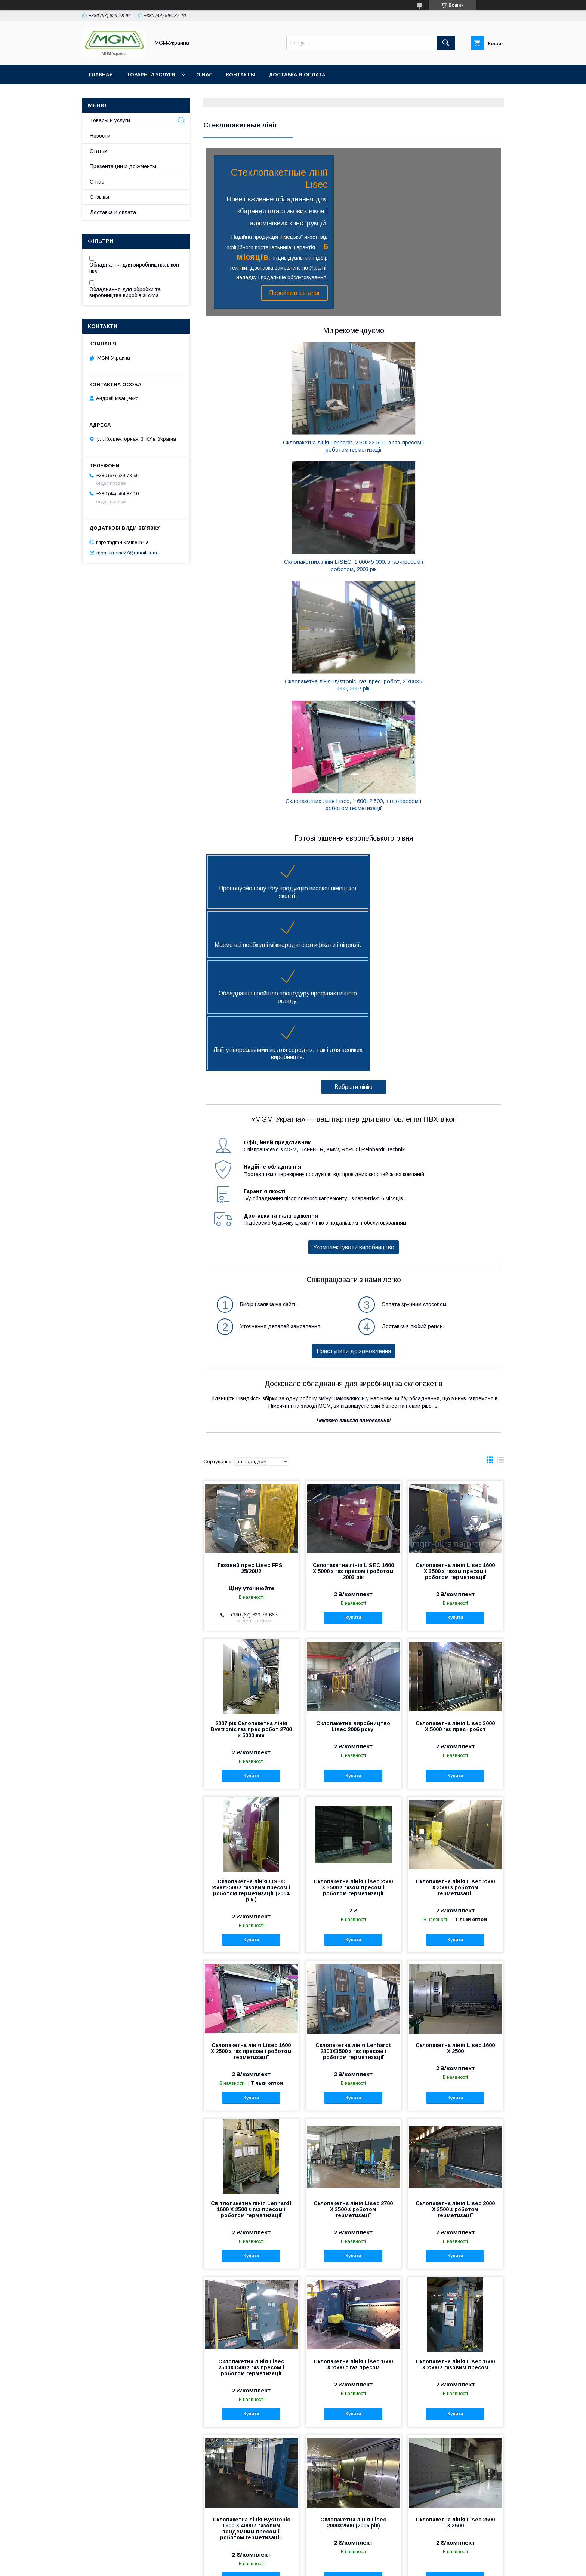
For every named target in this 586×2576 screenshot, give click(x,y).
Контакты (240, 74)
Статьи (98, 151)
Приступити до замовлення (354, 1006)
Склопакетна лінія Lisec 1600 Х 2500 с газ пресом (353, 2019)
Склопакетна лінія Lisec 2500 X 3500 (455, 2177)
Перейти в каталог (290, 293)
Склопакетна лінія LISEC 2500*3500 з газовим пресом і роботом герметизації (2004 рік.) (251, 1545)
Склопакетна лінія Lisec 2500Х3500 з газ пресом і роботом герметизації (251, 2022)
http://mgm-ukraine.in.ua (122, 542)
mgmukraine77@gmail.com (126, 552)
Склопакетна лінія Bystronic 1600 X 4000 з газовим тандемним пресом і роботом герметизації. (251, 2183)
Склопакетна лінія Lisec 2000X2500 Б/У (251, 2342)
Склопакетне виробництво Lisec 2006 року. (353, 1381)
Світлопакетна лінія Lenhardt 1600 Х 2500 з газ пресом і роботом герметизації (251, 1864)
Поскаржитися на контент (279, 2566)
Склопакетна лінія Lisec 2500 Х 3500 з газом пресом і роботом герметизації (353, 1542)
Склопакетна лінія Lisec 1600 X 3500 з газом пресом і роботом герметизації (455, 1226)
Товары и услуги (150, 74)
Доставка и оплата (297, 74)
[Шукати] (446, 43)
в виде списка (500, 1116)
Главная (101, 74)
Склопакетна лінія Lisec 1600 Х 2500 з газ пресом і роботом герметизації (251, 1706)
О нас (204, 74)
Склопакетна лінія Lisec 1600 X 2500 (455, 1703)
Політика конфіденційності (338, 2566)
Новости (100, 136)
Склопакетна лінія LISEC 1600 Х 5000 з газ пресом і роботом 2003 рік (353, 1226)
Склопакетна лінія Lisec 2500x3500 (353, 2342)
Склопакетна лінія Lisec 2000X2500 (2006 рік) (353, 2177)
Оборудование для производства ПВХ (230, 2508)
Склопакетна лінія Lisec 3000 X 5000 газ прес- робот (455, 1381)
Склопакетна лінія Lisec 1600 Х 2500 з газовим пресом (455, 2019)
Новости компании (90, 2519)
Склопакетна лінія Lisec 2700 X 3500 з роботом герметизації (353, 1864)
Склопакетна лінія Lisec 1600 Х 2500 (455, 2342)
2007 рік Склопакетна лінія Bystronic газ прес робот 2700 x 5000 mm (251, 1384)
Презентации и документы (123, 166)
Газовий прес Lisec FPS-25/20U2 (251, 1223)
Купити (353, 1272)
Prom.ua (328, 2559)
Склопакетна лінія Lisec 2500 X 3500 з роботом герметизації (455, 1542)
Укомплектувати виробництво (353, 902)
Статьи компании (89, 2529)
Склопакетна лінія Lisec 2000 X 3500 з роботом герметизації (455, 1864)
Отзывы (99, 197)
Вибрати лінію (353, 742)
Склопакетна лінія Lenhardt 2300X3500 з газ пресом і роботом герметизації (353, 1706)
